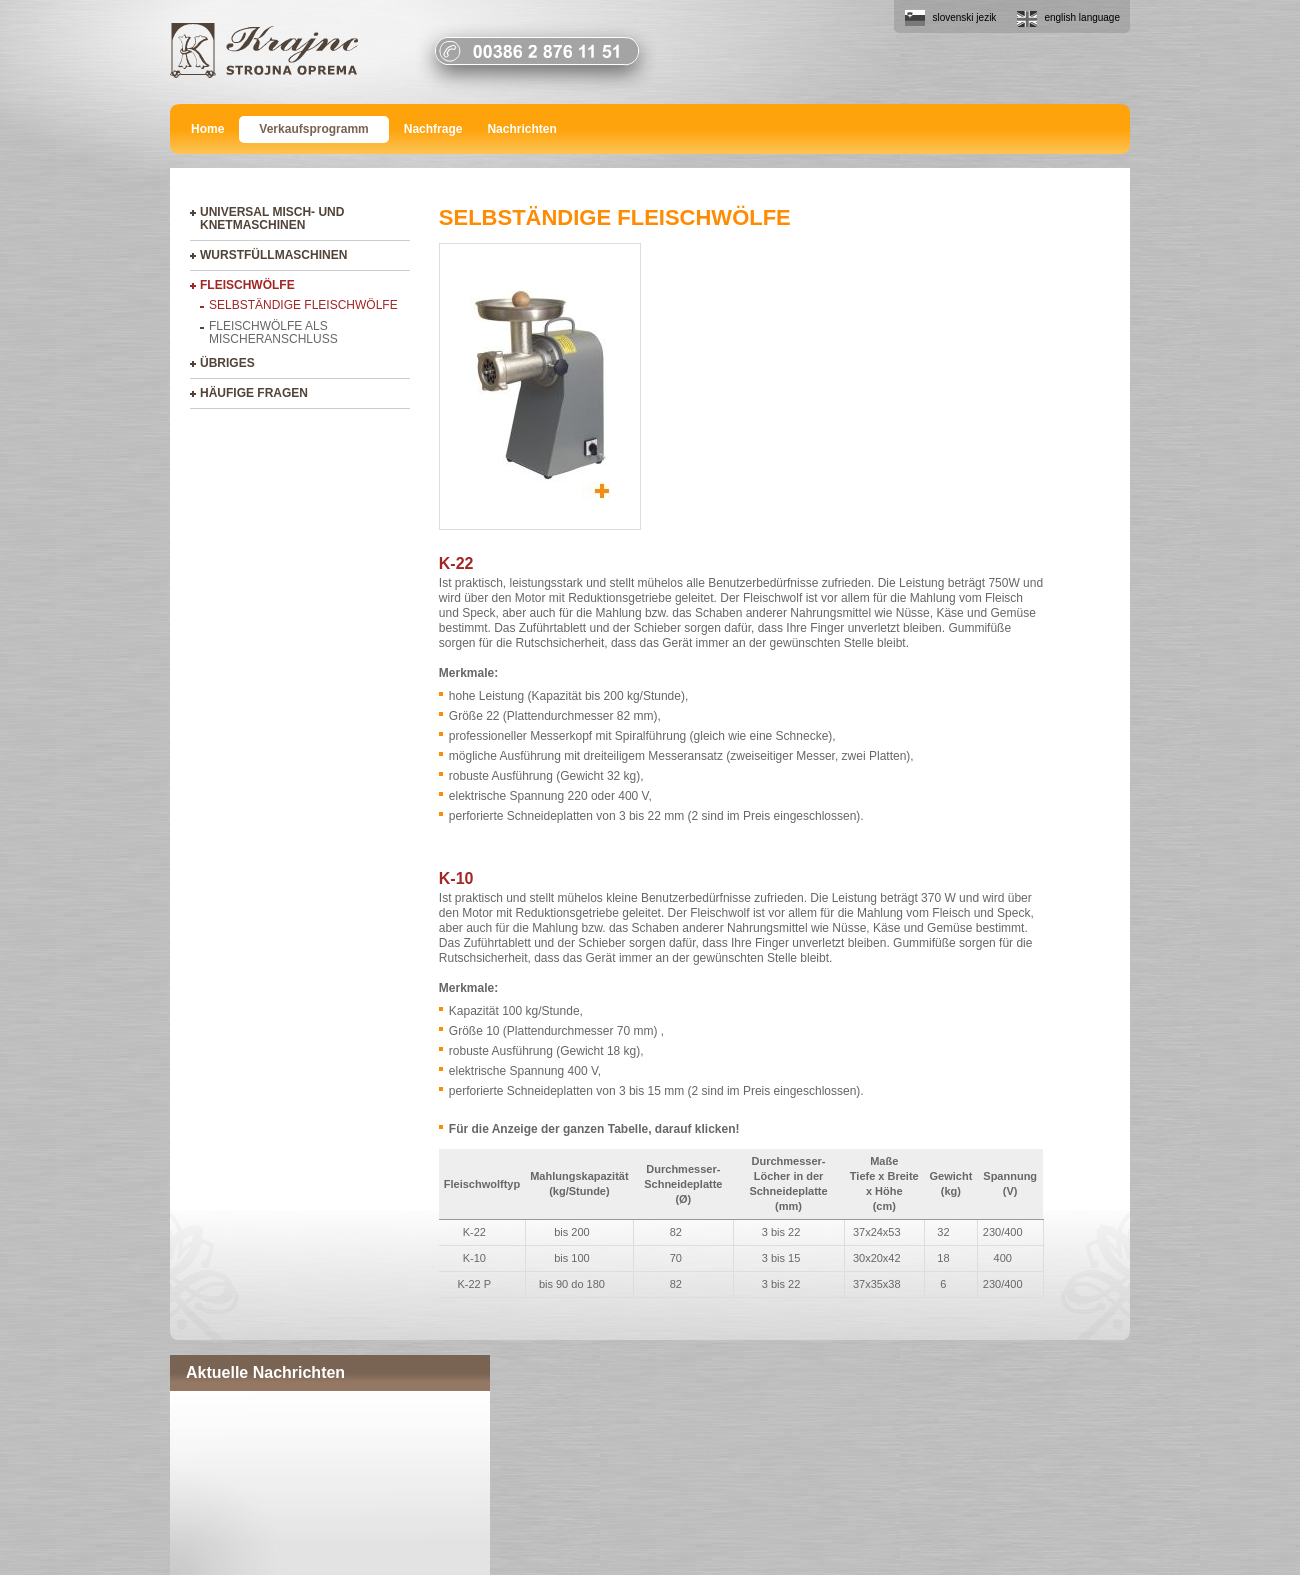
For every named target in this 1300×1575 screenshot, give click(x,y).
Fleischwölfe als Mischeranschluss (273, 332)
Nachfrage (433, 129)
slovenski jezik (964, 17)
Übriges (227, 363)
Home (207, 129)
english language (1082, 17)
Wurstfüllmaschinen (273, 255)
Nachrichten (521, 129)
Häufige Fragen (254, 393)
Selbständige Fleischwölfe (303, 305)
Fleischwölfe (247, 285)
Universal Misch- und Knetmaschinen (272, 218)
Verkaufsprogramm (313, 129)
